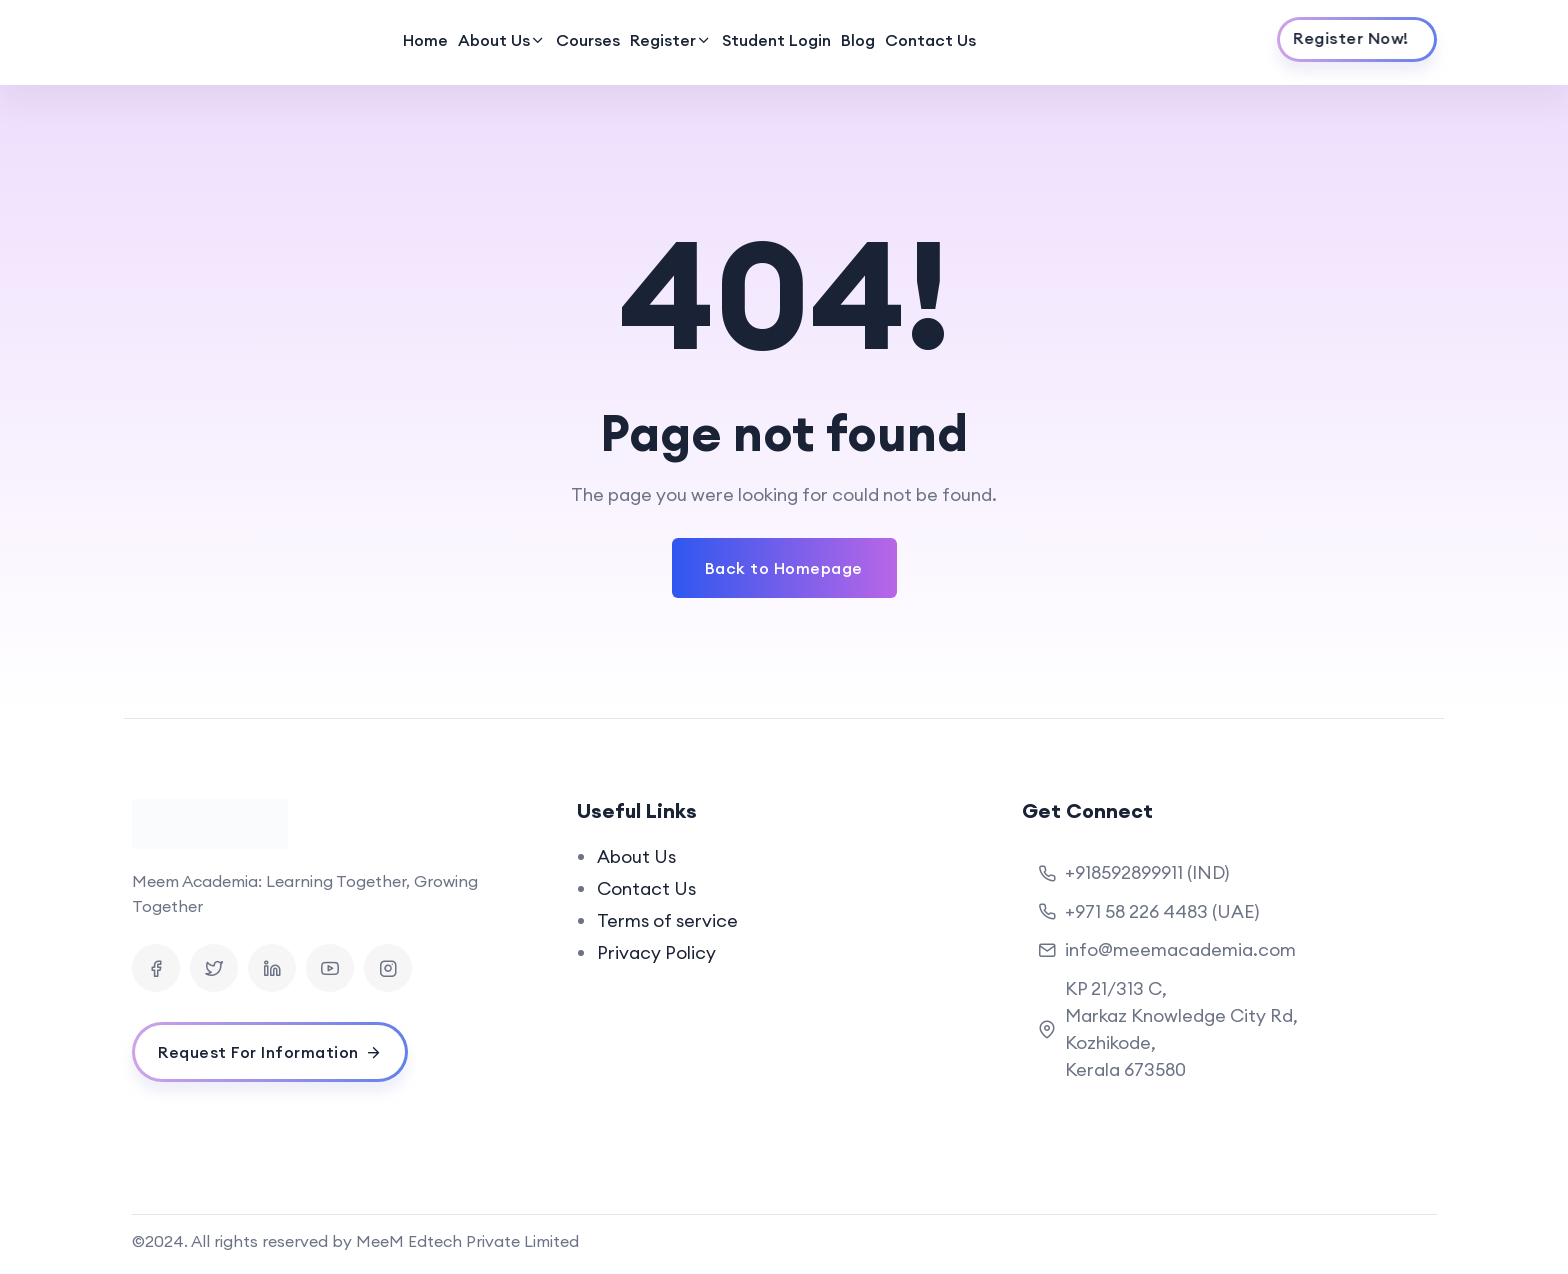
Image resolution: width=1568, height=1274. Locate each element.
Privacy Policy (656, 952)
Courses (588, 40)
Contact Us (930, 40)
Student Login (776, 40)
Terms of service (667, 920)
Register (663, 40)
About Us (494, 40)
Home (425, 40)
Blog (858, 40)
